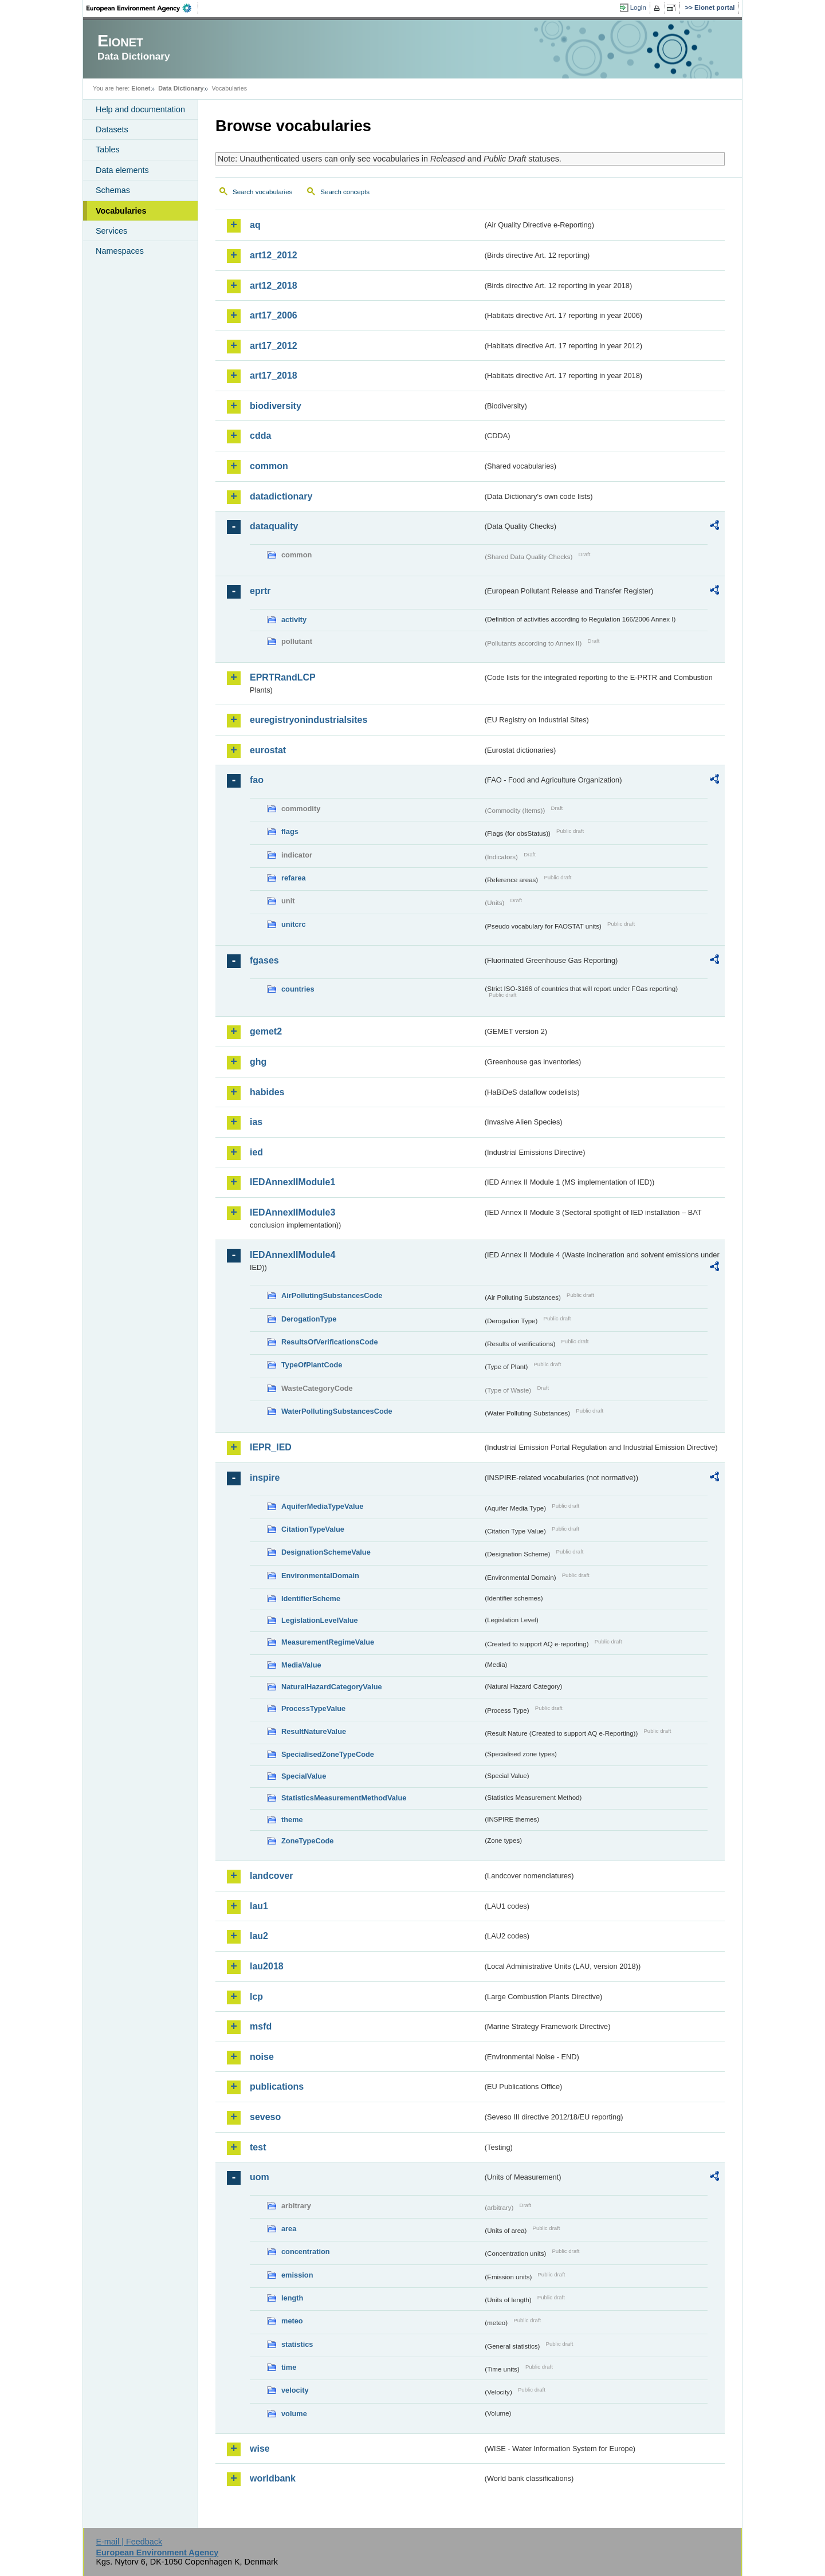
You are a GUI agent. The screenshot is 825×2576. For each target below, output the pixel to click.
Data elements (122, 170)
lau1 (259, 1906)
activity (294, 619)
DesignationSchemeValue (326, 1552)
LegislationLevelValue (319, 1620)
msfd (261, 2026)
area (288, 2228)
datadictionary (281, 496)
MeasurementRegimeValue (327, 1642)
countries (298, 989)
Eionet (140, 88)
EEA (143, 8)
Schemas (113, 190)
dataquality (274, 526)
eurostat (268, 750)
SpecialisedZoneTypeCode (327, 1754)
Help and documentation (140, 109)
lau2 (259, 1936)
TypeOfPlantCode (311, 1364)
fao (257, 780)
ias (256, 1122)
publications (277, 2086)
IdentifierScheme (310, 1598)
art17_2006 (273, 315)
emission (297, 2275)
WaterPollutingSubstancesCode (336, 1411)
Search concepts (345, 191)
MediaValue (301, 1665)
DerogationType (308, 1319)
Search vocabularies (262, 191)
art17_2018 (273, 375)
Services (111, 230)
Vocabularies (121, 210)
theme (292, 1819)
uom (259, 2177)
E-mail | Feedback (129, 2541)
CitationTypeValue (312, 1529)
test (258, 2147)
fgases (264, 960)
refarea (293, 878)
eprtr (260, 591)
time (288, 2367)
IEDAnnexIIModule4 (292, 1255)
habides (267, 1092)
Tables (108, 149)
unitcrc (293, 924)
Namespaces (120, 250)
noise (262, 2057)
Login (638, 7)
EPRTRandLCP (283, 677)
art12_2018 (273, 285)
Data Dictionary (180, 88)
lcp (256, 1996)
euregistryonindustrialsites (308, 720)
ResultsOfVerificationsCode (329, 1342)
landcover (271, 1876)
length (292, 2298)
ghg (258, 1062)
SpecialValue (303, 1776)
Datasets (112, 129)
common (269, 466)
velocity (295, 2390)
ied (256, 1152)
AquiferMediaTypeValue (322, 1506)
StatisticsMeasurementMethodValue (343, 1798)
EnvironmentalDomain (320, 1575)
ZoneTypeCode (307, 1840)
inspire (265, 1477)
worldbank (273, 2478)
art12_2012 (273, 255)
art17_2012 (273, 346)
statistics (297, 2344)
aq (255, 225)
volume (294, 2413)
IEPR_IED (271, 1447)
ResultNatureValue (313, 1731)
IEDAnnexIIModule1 (292, 1182)
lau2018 (267, 1966)
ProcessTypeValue (313, 1708)
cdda (260, 436)
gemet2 (266, 1031)
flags (289, 831)
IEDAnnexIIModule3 (292, 1212)
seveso (265, 2117)
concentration (305, 2251)
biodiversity (275, 406)
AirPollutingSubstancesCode (331, 1295)
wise (260, 2448)
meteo (292, 2321)
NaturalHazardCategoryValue (331, 1686)
